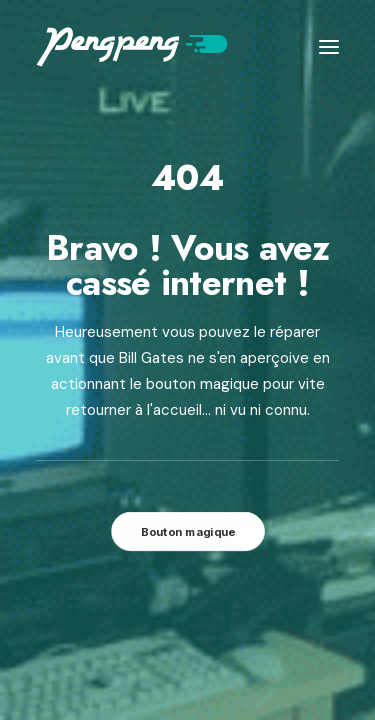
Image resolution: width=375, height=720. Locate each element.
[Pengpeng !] (132, 47)
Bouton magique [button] (187, 531)
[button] (329, 47)
